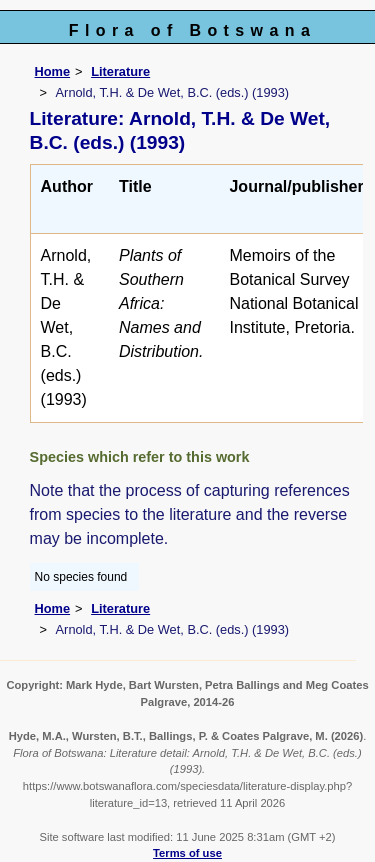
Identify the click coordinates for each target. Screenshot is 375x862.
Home (53, 71)
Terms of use (187, 853)
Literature (120, 71)
